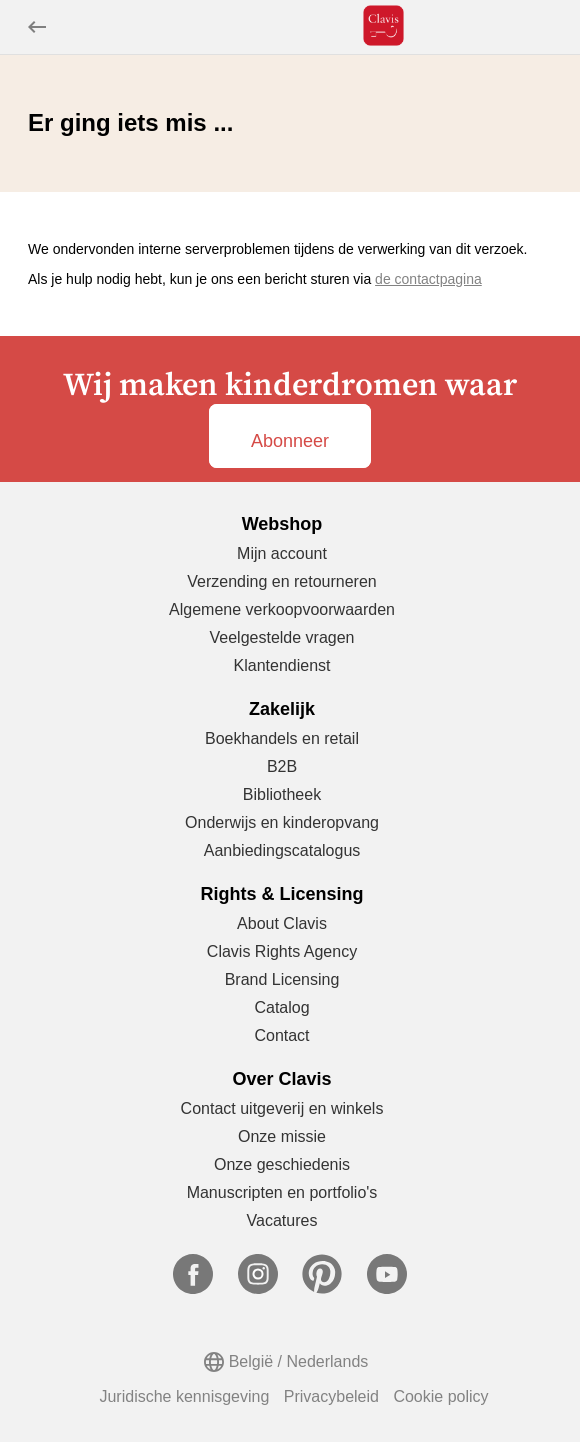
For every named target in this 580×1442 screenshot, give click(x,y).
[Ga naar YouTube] (387, 1288)
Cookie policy (440, 1396)
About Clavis (282, 923)
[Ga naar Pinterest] (322, 1288)
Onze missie (282, 1136)
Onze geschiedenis (282, 1164)
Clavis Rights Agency (282, 951)
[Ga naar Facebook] (193, 1288)
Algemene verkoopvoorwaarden (282, 609)
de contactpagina (428, 279)
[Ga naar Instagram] (258, 1288)
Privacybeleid (331, 1396)
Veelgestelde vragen (282, 637)
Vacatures (282, 1220)
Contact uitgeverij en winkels (282, 1108)
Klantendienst (282, 665)
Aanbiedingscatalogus (282, 850)
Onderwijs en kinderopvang (282, 822)
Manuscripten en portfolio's (282, 1192)
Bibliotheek (282, 794)
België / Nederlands (299, 1361)
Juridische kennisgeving (184, 1396)
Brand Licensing (282, 979)
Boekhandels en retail (282, 738)
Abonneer (290, 441)
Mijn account (282, 553)
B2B (282, 766)
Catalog (281, 1007)
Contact (281, 1035)
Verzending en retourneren (281, 581)
